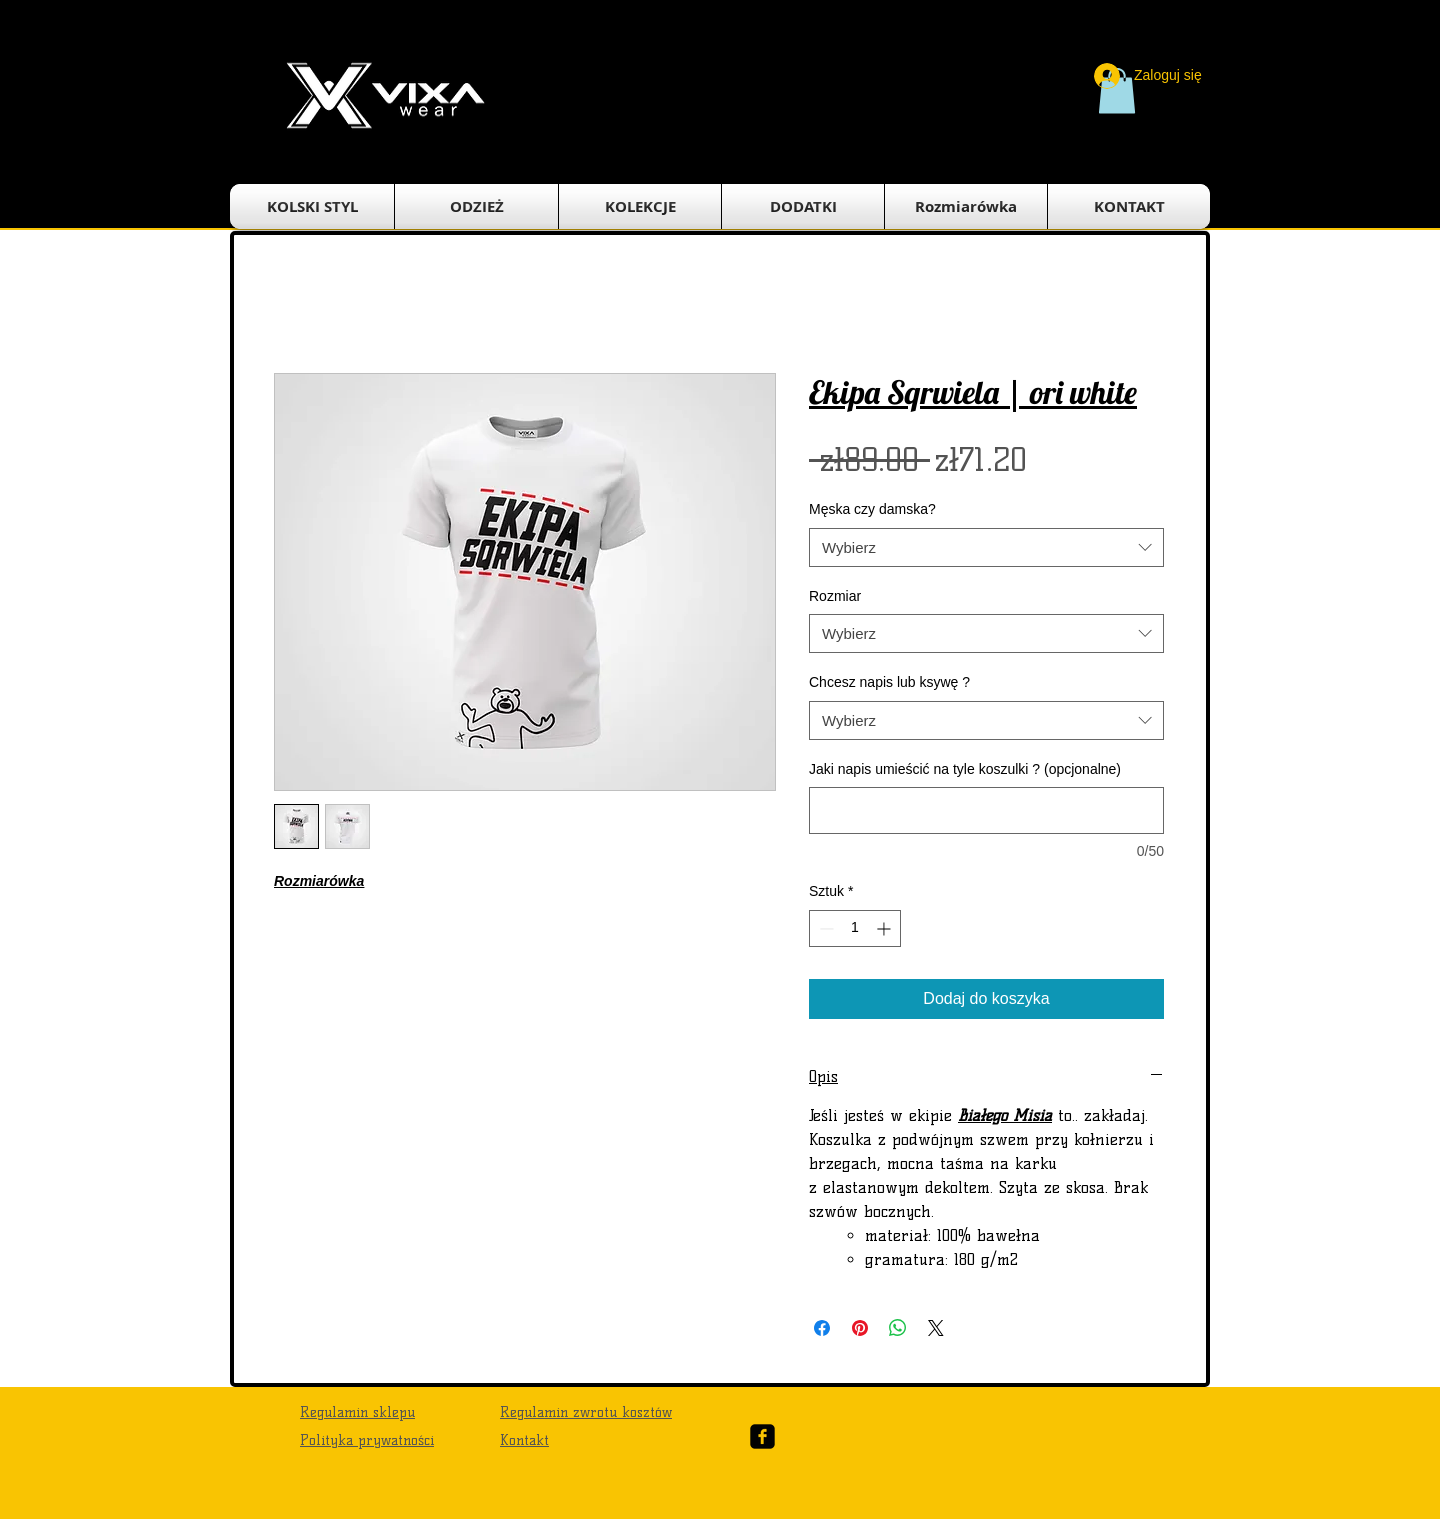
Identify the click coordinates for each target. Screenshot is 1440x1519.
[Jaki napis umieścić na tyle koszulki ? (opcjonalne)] (986, 810)
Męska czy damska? (872, 509)
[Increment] (885, 928)
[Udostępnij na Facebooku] (822, 1328)
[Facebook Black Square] (762, 1436)
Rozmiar (835, 596)
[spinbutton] (855, 928)
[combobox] (986, 547)
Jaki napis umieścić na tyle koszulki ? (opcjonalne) (965, 769)
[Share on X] (936, 1328)
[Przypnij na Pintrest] (860, 1328)
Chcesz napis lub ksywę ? (889, 682)
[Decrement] (824, 928)
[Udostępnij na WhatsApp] (898, 1328)
